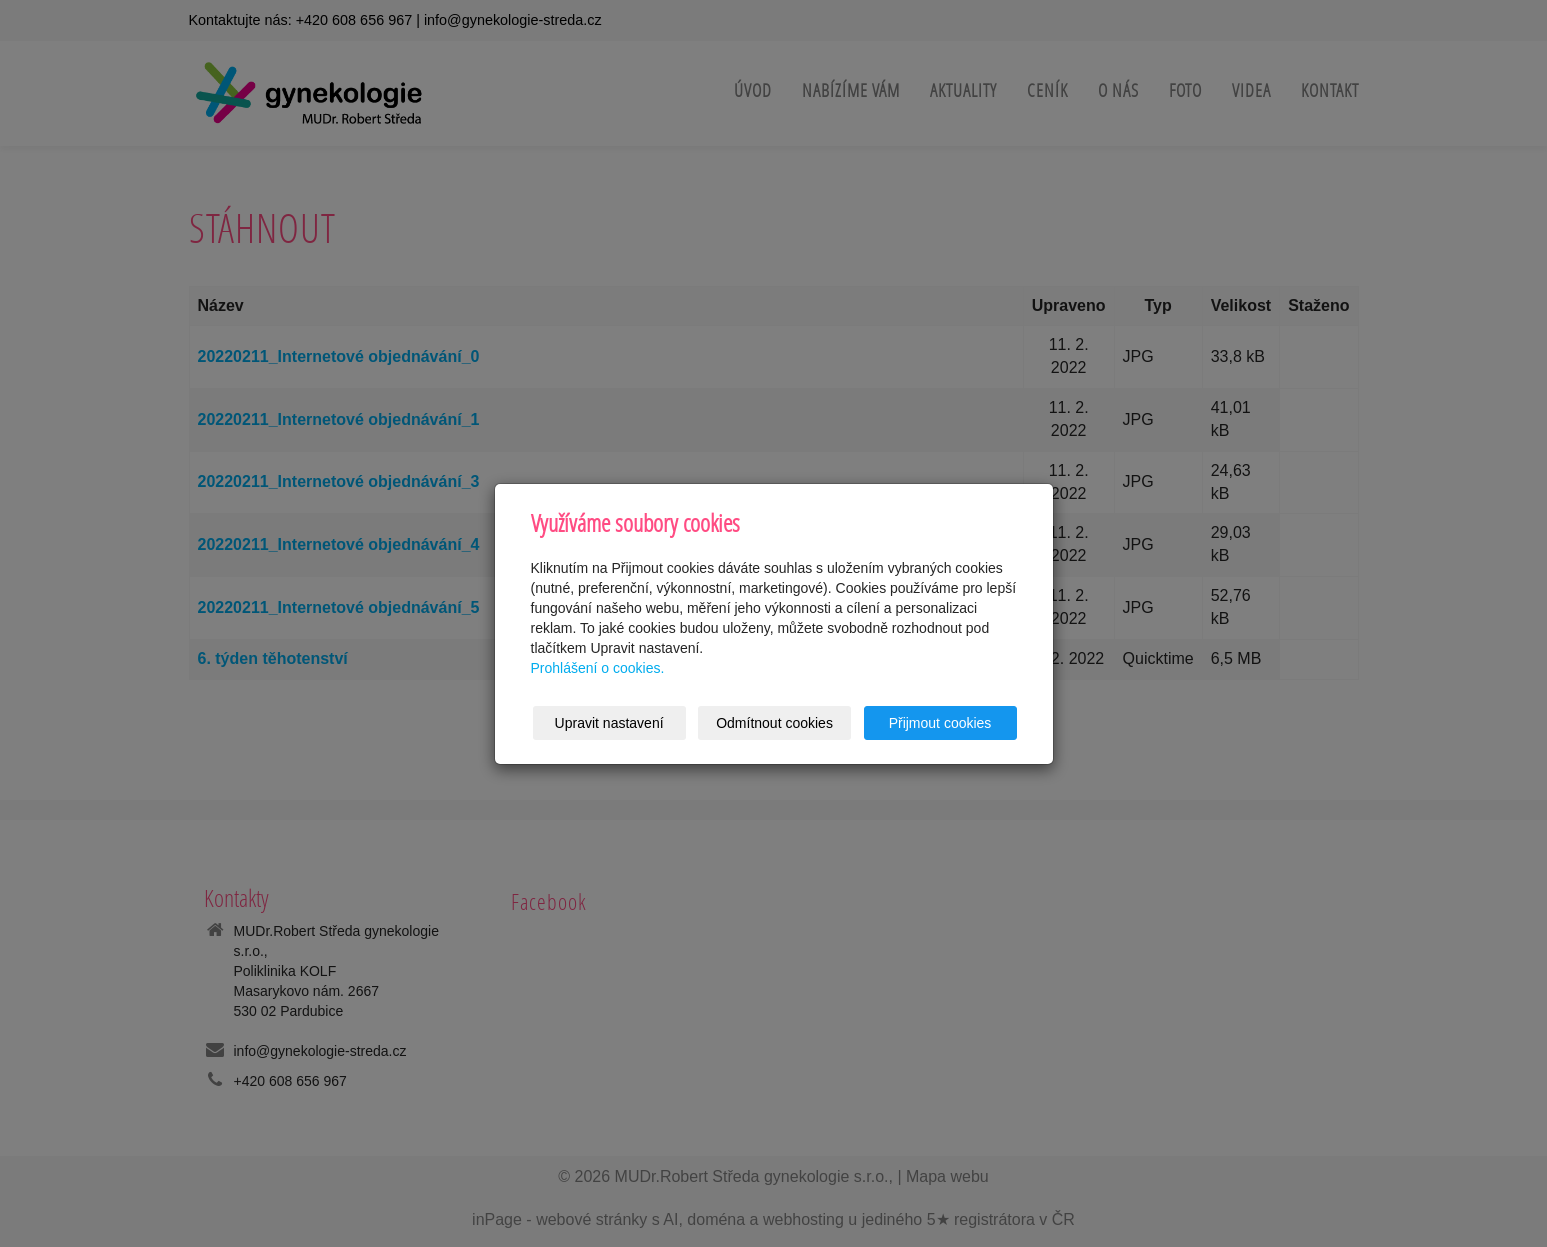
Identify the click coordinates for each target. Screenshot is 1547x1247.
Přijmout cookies (940, 723)
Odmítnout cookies (774, 723)
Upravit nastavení (609, 723)
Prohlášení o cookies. (598, 668)
